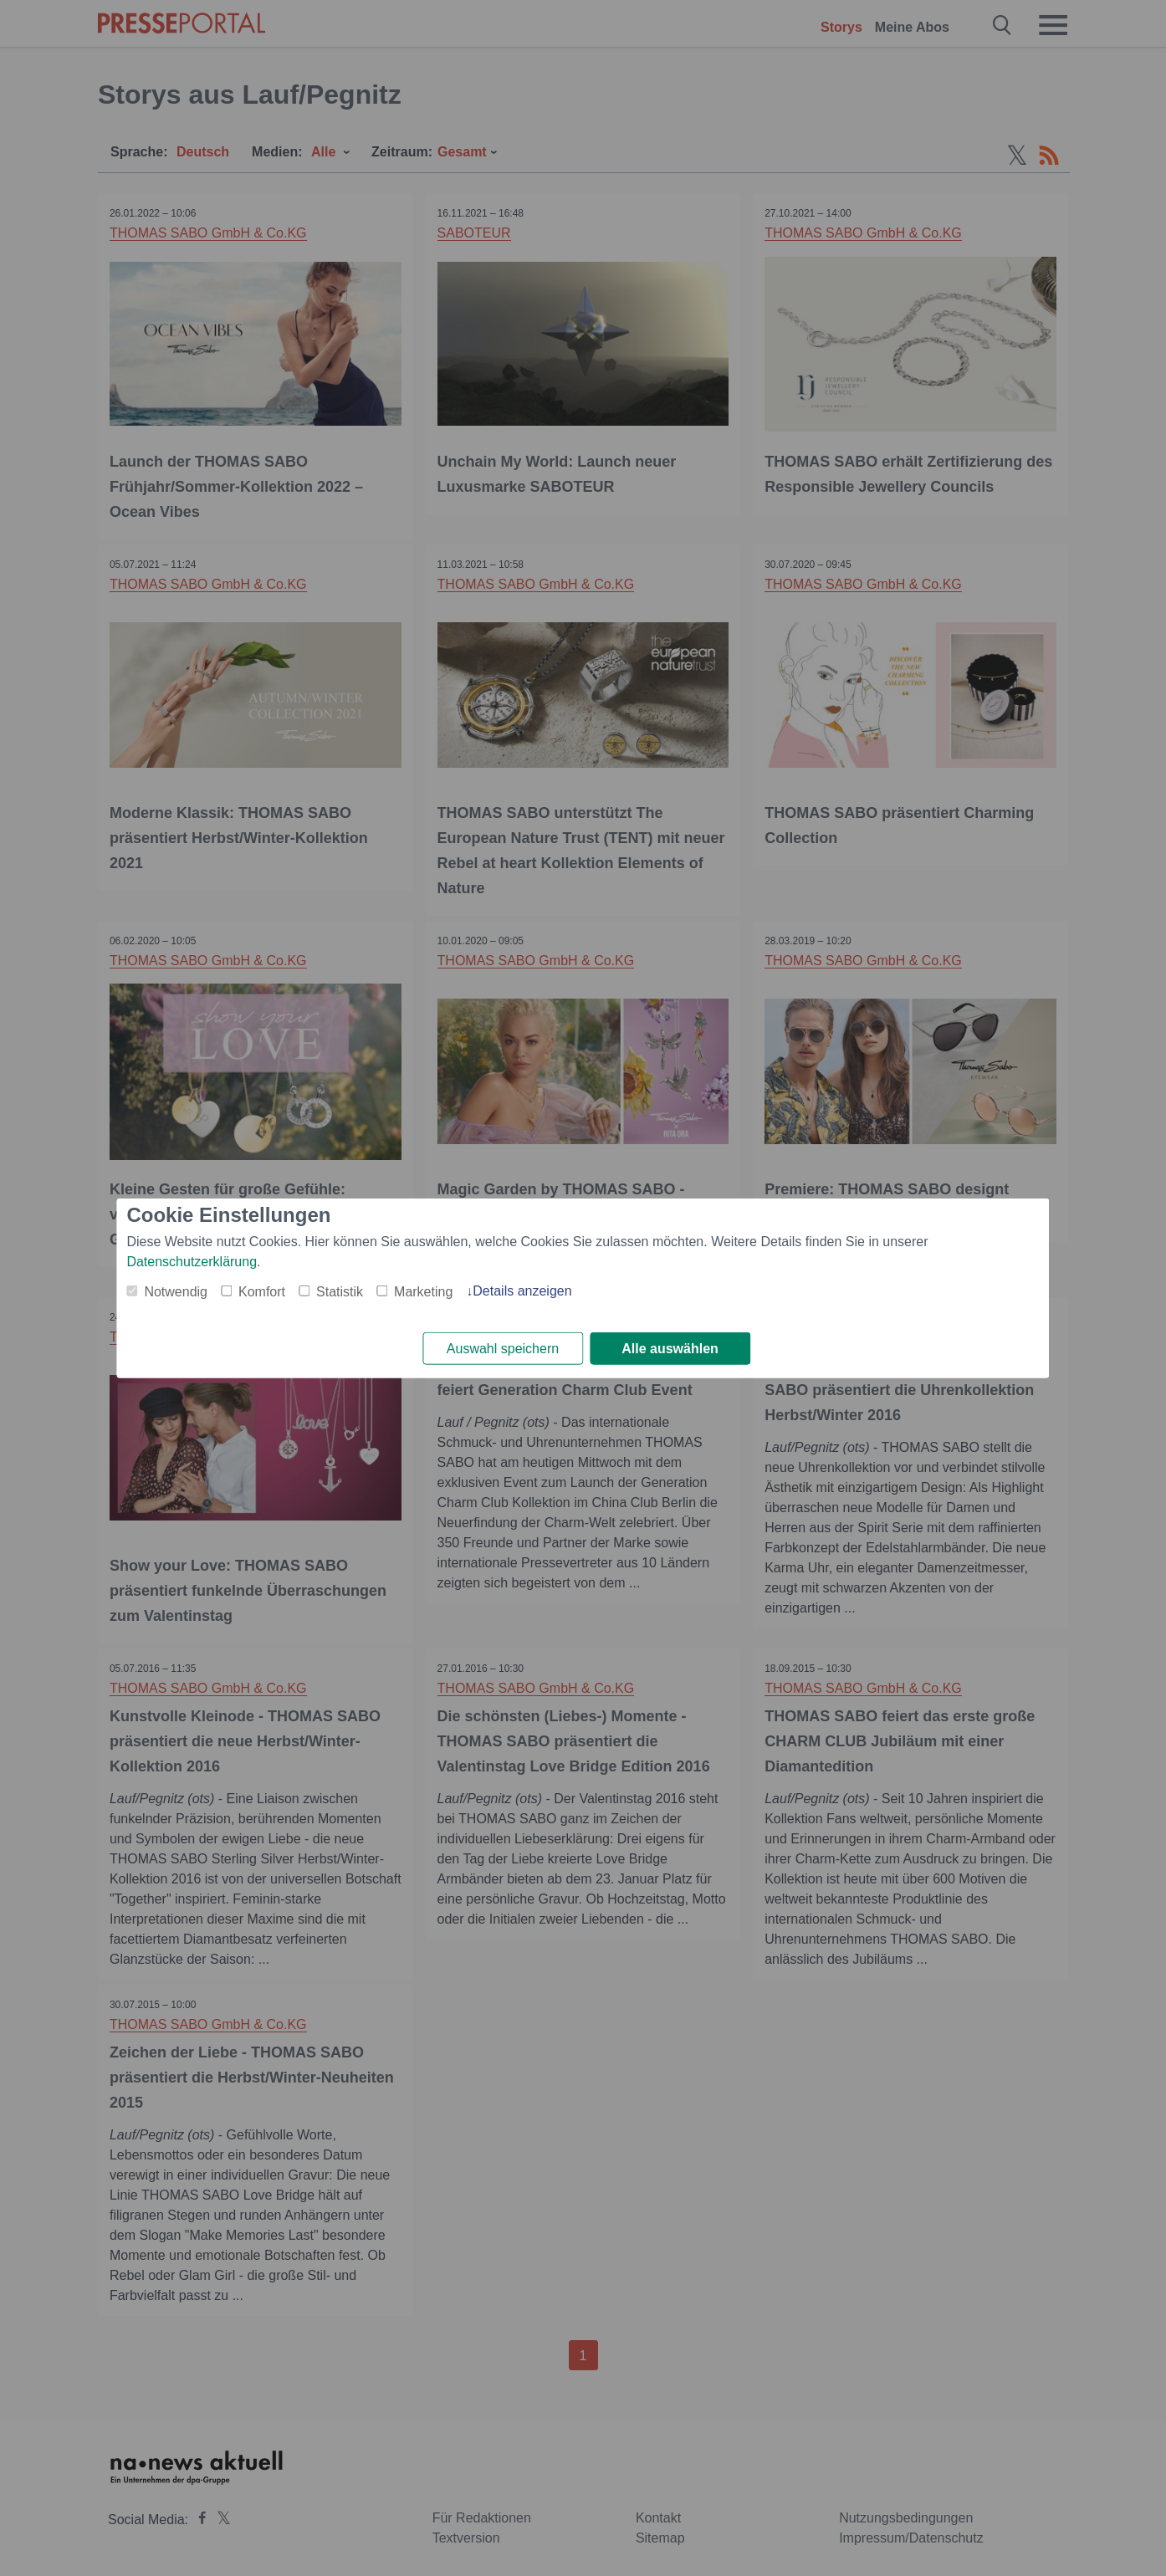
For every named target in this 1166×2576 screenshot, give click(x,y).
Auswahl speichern (503, 1349)
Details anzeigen (522, 1290)
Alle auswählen (670, 1349)
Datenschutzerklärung (191, 1261)
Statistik (339, 1291)
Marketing (423, 1291)
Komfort (261, 1291)
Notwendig (175, 1291)
